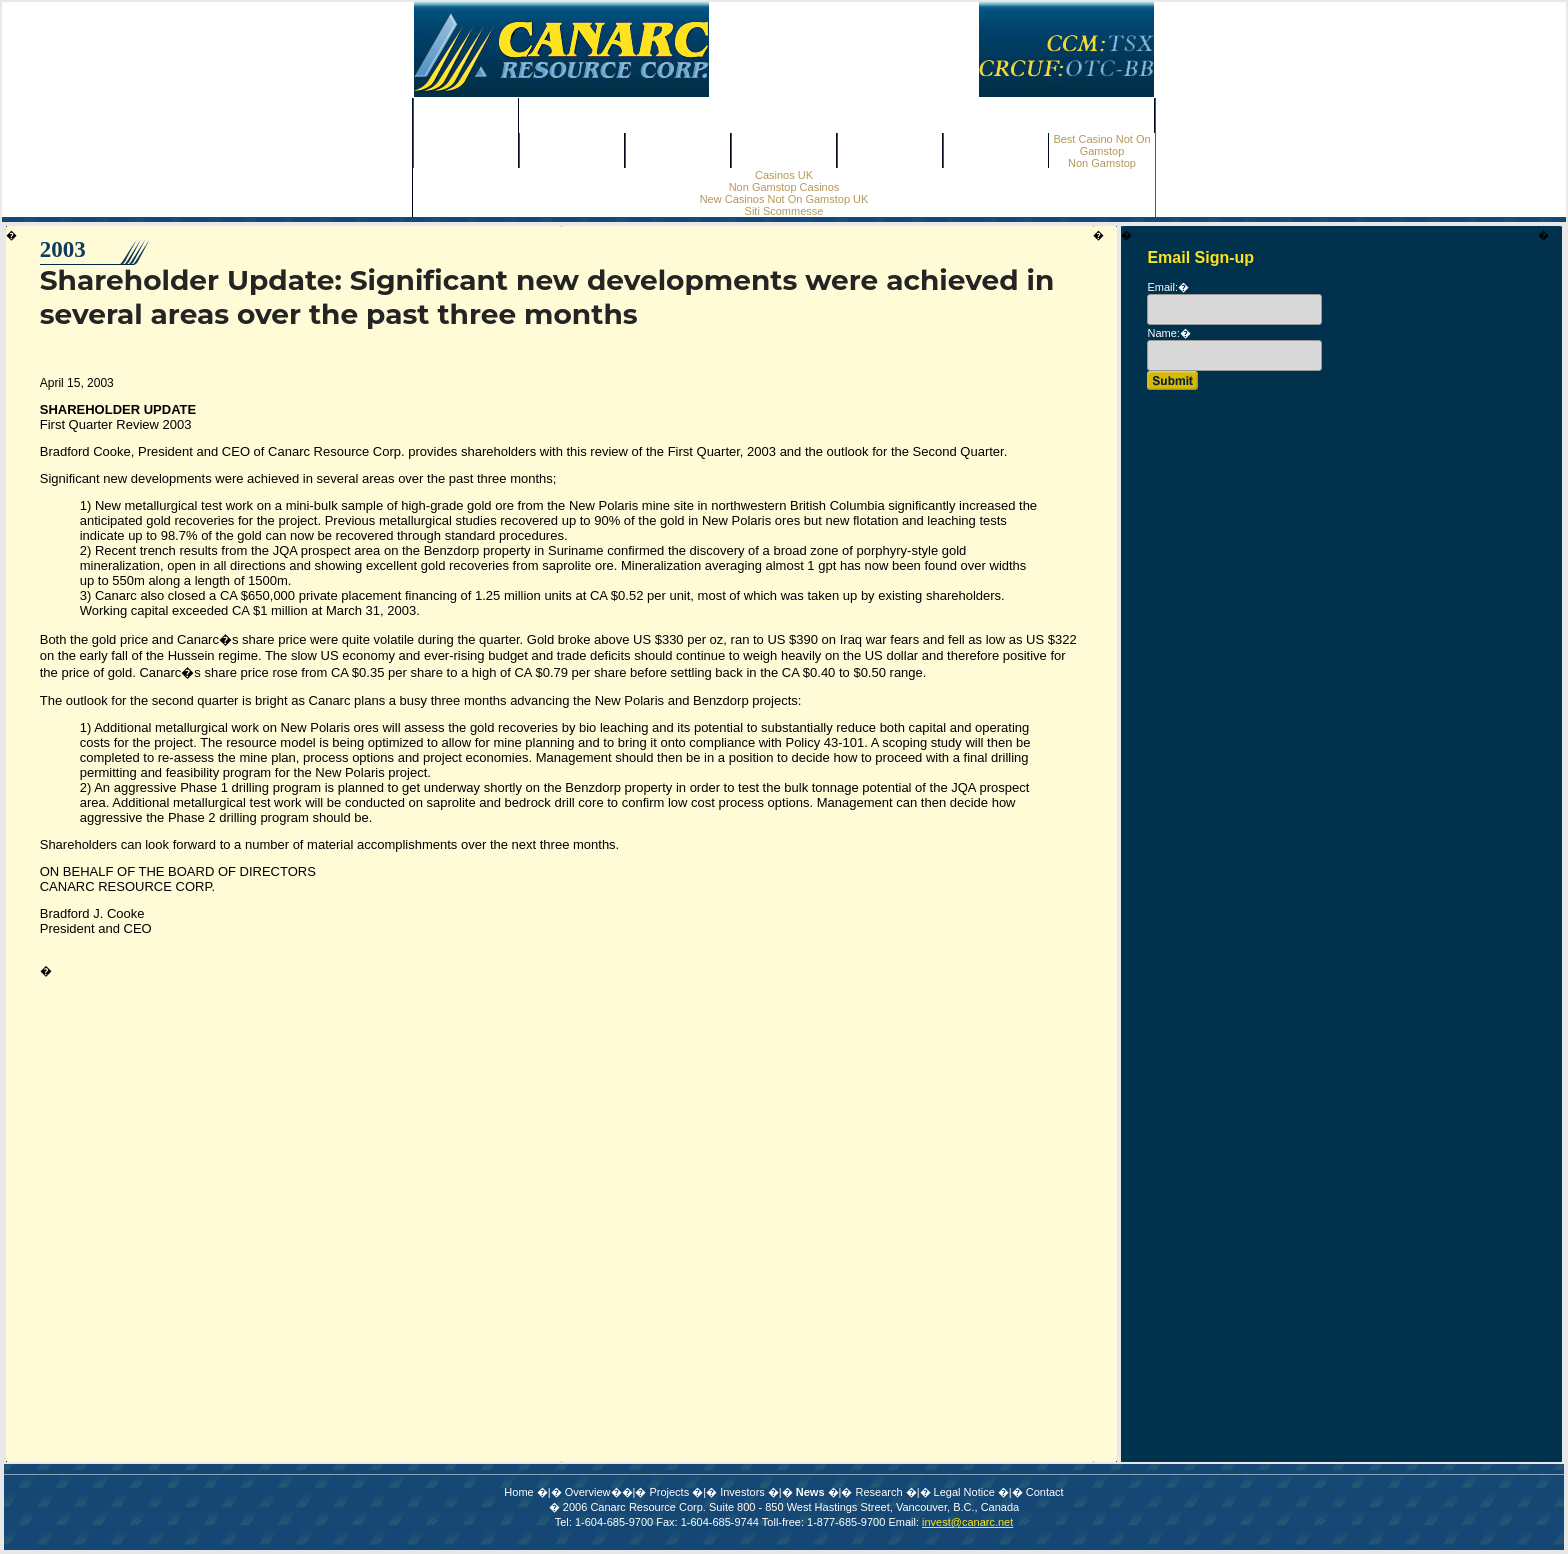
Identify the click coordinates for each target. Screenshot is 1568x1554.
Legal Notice (964, 1035)
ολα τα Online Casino (783, 1225)
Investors (677, 151)
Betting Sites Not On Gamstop (784, 1149)
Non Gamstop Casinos (837, 116)
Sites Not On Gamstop (784, 1282)
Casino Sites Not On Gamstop (784, 1187)
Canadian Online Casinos (784, 1244)
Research (889, 151)
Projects (572, 151)
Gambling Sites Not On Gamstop (783, 1263)
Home (466, 116)
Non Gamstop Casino (784, 1397)
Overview (466, 151)
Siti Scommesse (784, 211)
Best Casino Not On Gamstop (1101, 145)
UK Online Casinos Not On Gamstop (783, 1530)
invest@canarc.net (967, 1065)
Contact (996, 151)
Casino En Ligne (784, 1473)
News (784, 151)
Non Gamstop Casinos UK (783, 1206)
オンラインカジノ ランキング (784, 1377)
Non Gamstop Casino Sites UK (784, 1301)
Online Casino (784, 1511)
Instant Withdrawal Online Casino (784, 1339)
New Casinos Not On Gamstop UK (784, 199)
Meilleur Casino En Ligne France (784, 1358)
